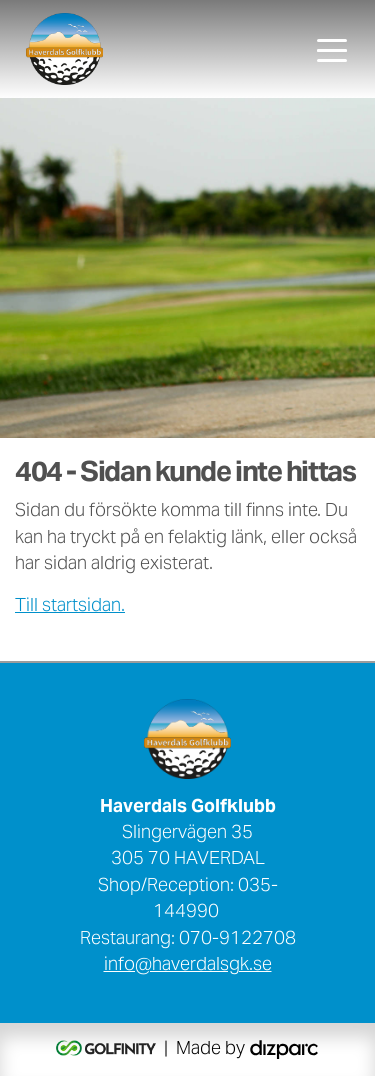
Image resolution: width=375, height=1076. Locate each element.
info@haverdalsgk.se (188, 966)
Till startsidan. (70, 607)
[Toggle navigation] (332, 49)
